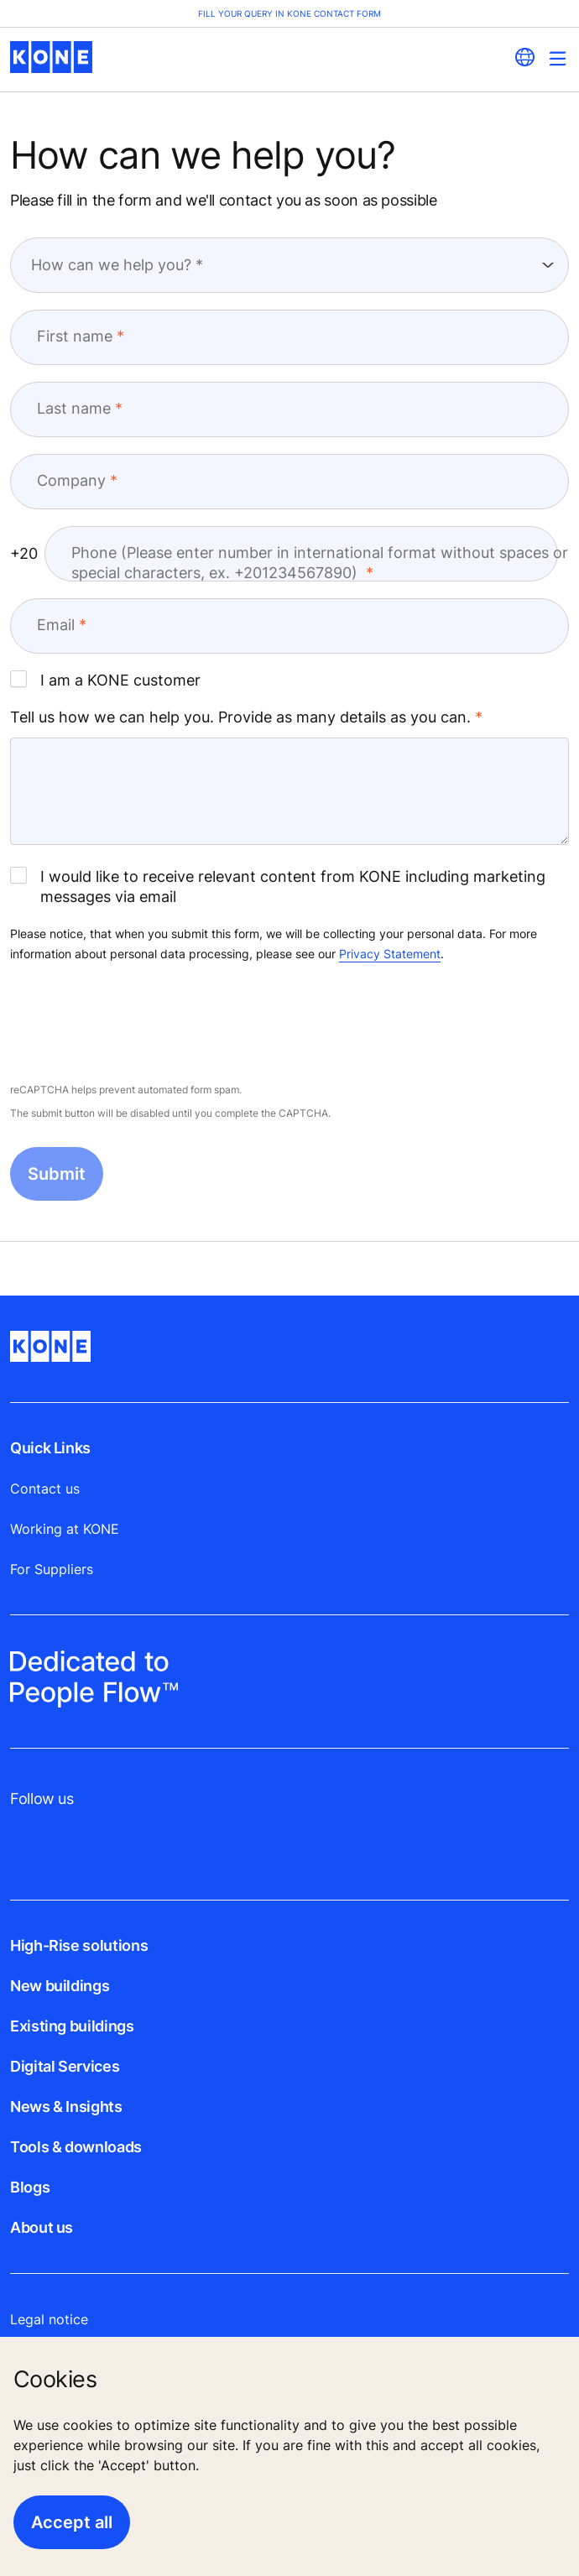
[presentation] (137, 1023)
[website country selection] (524, 57)
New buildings (59, 1986)
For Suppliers (51, 1569)
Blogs (30, 2187)
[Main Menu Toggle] (557, 58)
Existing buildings (72, 2026)
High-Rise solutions (79, 1945)
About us (41, 2227)
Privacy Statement (390, 953)
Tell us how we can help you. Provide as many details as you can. (240, 717)
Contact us (45, 1488)
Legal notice (49, 2319)
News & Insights (66, 2106)
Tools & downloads (76, 2147)
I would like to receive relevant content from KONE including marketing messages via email (277, 886)
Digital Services (64, 2066)
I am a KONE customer (105, 679)
